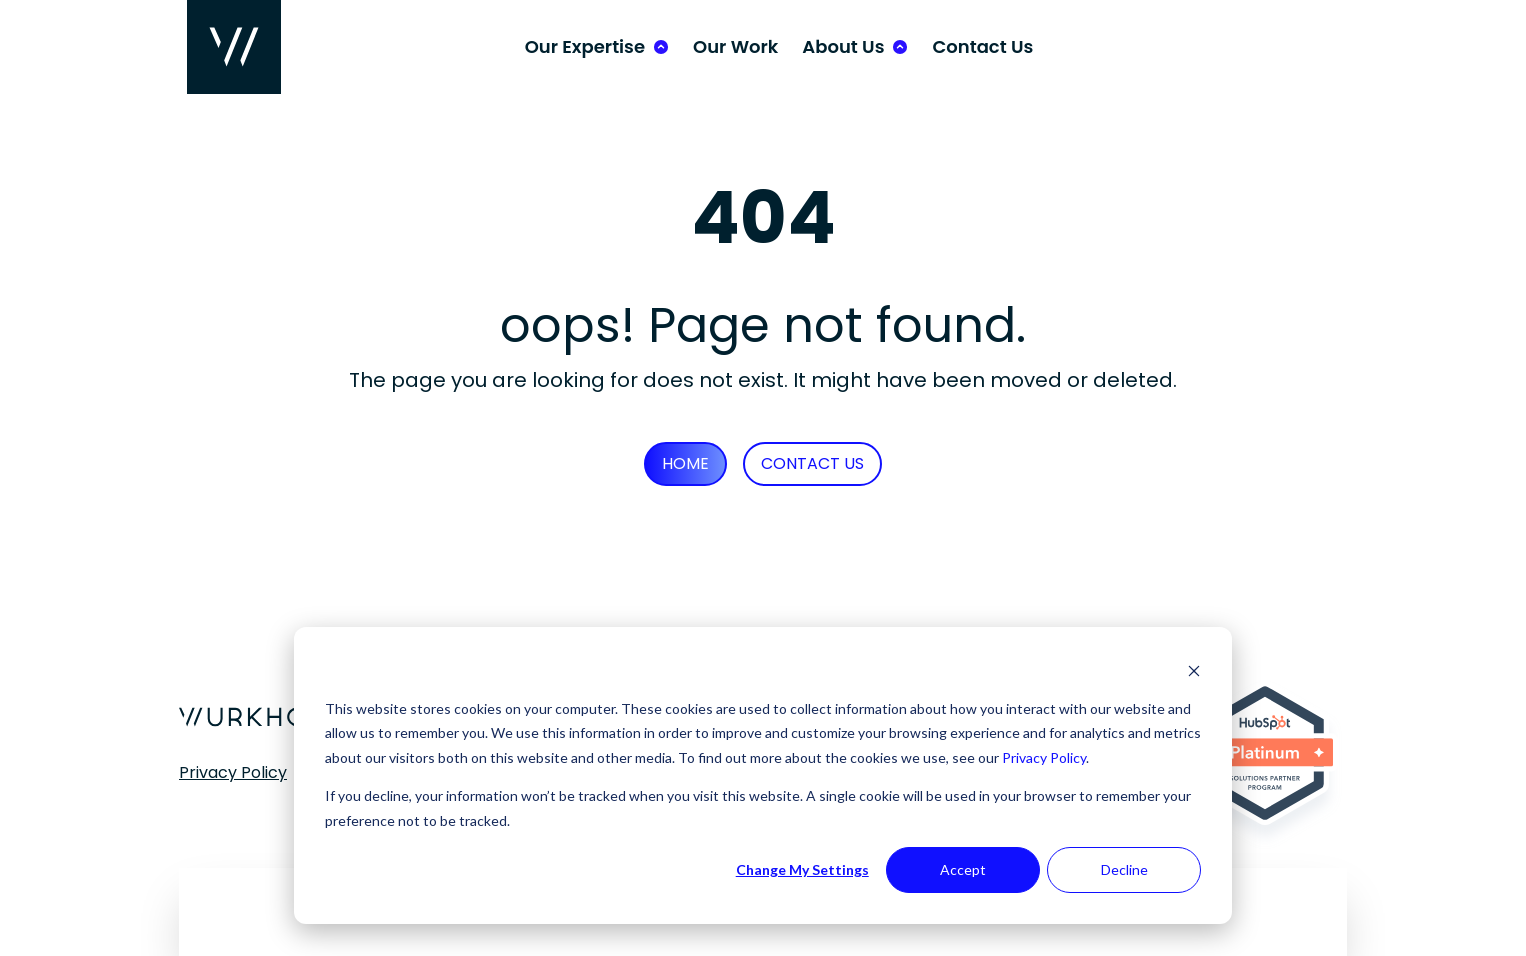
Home (685, 463)
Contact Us (982, 46)
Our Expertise (585, 46)
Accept (963, 869)
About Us (843, 46)
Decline (1124, 869)
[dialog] (763, 775)
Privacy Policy (1044, 757)
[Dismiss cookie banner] (1194, 670)
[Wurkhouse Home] (234, 47)
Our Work (735, 46)
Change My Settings (802, 869)
